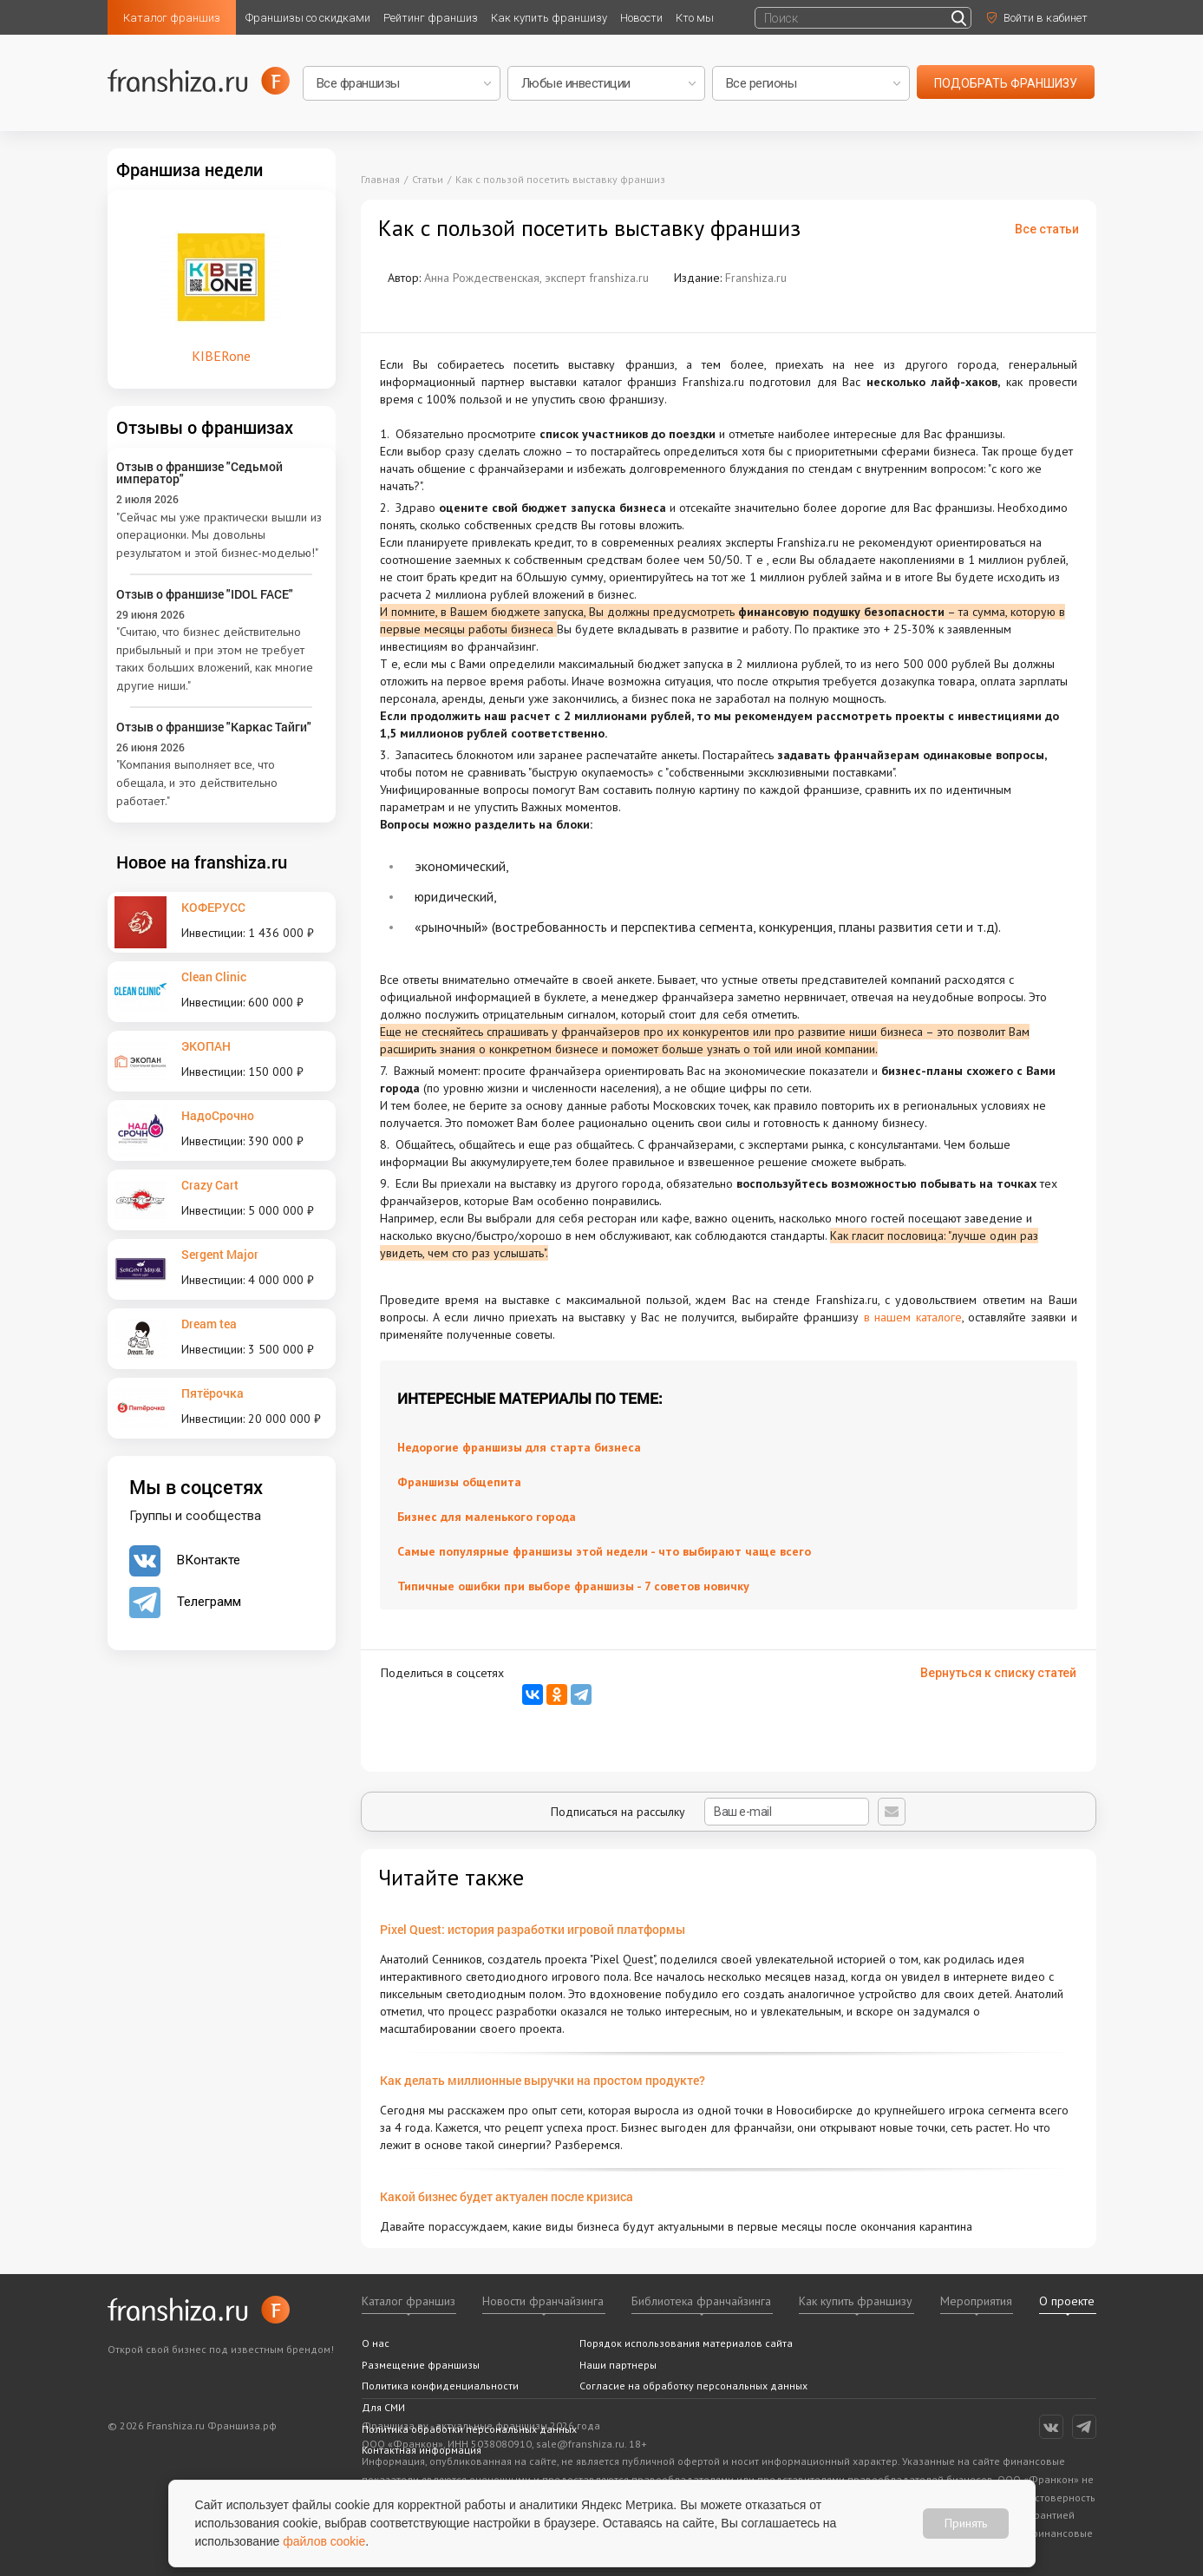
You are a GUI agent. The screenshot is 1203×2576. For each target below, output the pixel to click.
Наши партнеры (618, 2364)
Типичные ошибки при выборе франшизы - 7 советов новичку (573, 1586)
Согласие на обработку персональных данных (693, 2385)
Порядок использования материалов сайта (686, 2343)
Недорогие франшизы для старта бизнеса (519, 1447)
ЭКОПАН (206, 1046)
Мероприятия (976, 2301)
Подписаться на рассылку (710, 1811)
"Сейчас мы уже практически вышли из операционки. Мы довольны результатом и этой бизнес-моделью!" (219, 534)
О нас (375, 2343)
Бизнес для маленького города (486, 1516)
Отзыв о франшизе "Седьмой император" (199, 472)
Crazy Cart (210, 1185)
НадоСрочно (217, 1115)
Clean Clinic (213, 976)
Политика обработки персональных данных (469, 2428)
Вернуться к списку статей (998, 1673)
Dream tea (209, 1323)
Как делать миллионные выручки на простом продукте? (542, 2080)
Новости (641, 17)
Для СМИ (383, 2407)
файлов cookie (324, 2541)
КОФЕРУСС (213, 907)
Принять (966, 2523)
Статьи (427, 179)
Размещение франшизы (421, 2364)
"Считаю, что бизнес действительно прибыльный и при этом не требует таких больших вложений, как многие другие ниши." (214, 658)
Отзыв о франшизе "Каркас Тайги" (213, 726)
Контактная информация (421, 2449)
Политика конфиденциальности (440, 2385)
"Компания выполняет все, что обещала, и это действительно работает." (197, 782)
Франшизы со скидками (307, 17)
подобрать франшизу (1005, 83)
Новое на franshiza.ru (201, 861)
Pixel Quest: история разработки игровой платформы (532, 1929)
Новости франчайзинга (543, 2301)
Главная (380, 179)
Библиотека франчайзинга (701, 2301)
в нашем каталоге (913, 1317)
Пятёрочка (212, 1393)
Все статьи (1047, 229)
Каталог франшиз (171, 17)
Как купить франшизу (549, 17)
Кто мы (695, 17)
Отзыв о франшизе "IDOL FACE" (204, 594)
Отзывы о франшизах (204, 427)
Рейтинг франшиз (430, 17)
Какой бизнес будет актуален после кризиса (506, 2196)
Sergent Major (219, 1254)
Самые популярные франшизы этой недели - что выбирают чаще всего (604, 1551)
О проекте (1067, 2301)
